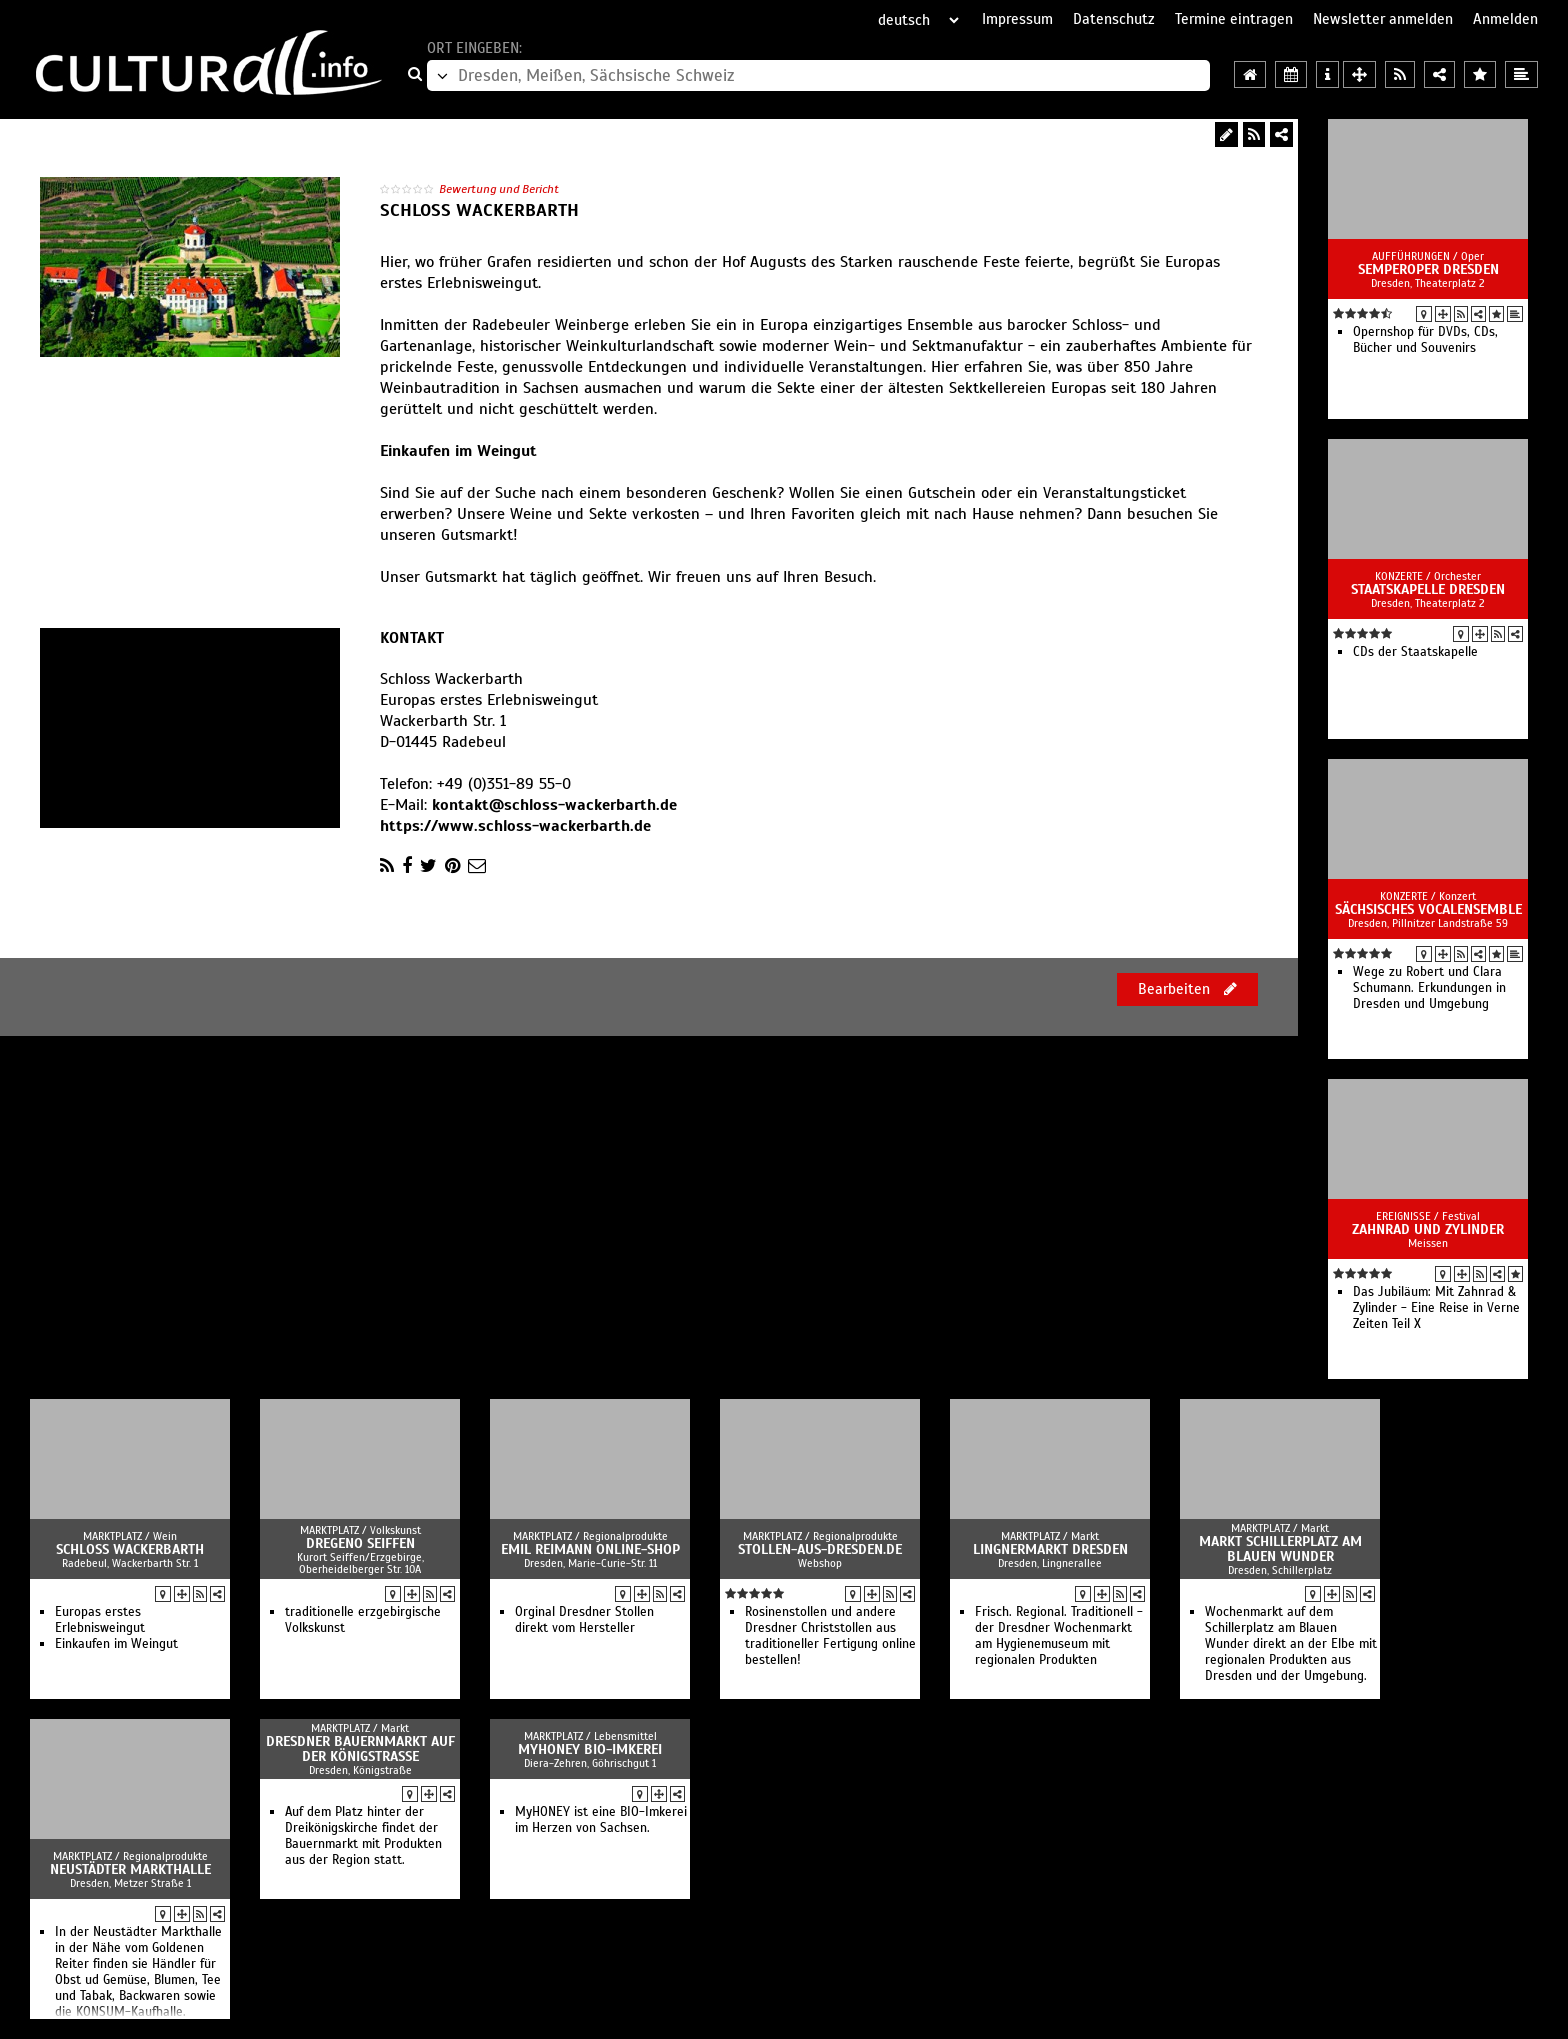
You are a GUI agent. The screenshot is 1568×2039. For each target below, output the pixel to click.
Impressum (1017, 19)
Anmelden (1505, 19)
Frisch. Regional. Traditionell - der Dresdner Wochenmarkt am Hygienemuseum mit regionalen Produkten (1059, 1636)
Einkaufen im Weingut (116, 1644)
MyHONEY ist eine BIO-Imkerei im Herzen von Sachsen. (601, 1820)
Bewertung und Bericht (499, 189)
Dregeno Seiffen (360, 1543)
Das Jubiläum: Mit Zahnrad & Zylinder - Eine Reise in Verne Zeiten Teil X (1436, 1308)
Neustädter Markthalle (130, 1869)
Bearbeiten (1187, 989)
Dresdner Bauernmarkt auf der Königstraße (360, 1749)
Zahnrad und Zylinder (1428, 1229)
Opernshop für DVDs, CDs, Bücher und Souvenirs (1425, 340)
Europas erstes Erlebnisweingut (100, 1620)
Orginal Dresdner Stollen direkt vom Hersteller (584, 1620)
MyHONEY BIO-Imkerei (590, 1749)
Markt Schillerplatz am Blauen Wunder (1280, 1549)
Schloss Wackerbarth (130, 1549)
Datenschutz (1114, 19)
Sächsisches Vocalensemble (1428, 909)
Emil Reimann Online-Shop (590, 1549)
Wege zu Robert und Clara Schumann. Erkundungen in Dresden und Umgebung (1429, 988)
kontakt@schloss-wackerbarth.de (554, 805)
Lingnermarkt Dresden (1050, 1549)
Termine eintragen (1234, 19)
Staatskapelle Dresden (1428, 589)
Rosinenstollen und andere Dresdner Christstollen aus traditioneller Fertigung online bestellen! (830, 1636)
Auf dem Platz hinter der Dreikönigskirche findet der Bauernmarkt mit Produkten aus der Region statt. (363, 1836)
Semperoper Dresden (1428, 269)
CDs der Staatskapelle (1415, 652)
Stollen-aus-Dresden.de (820, 1549)
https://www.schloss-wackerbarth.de (515, 826)
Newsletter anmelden (1383, 19)
